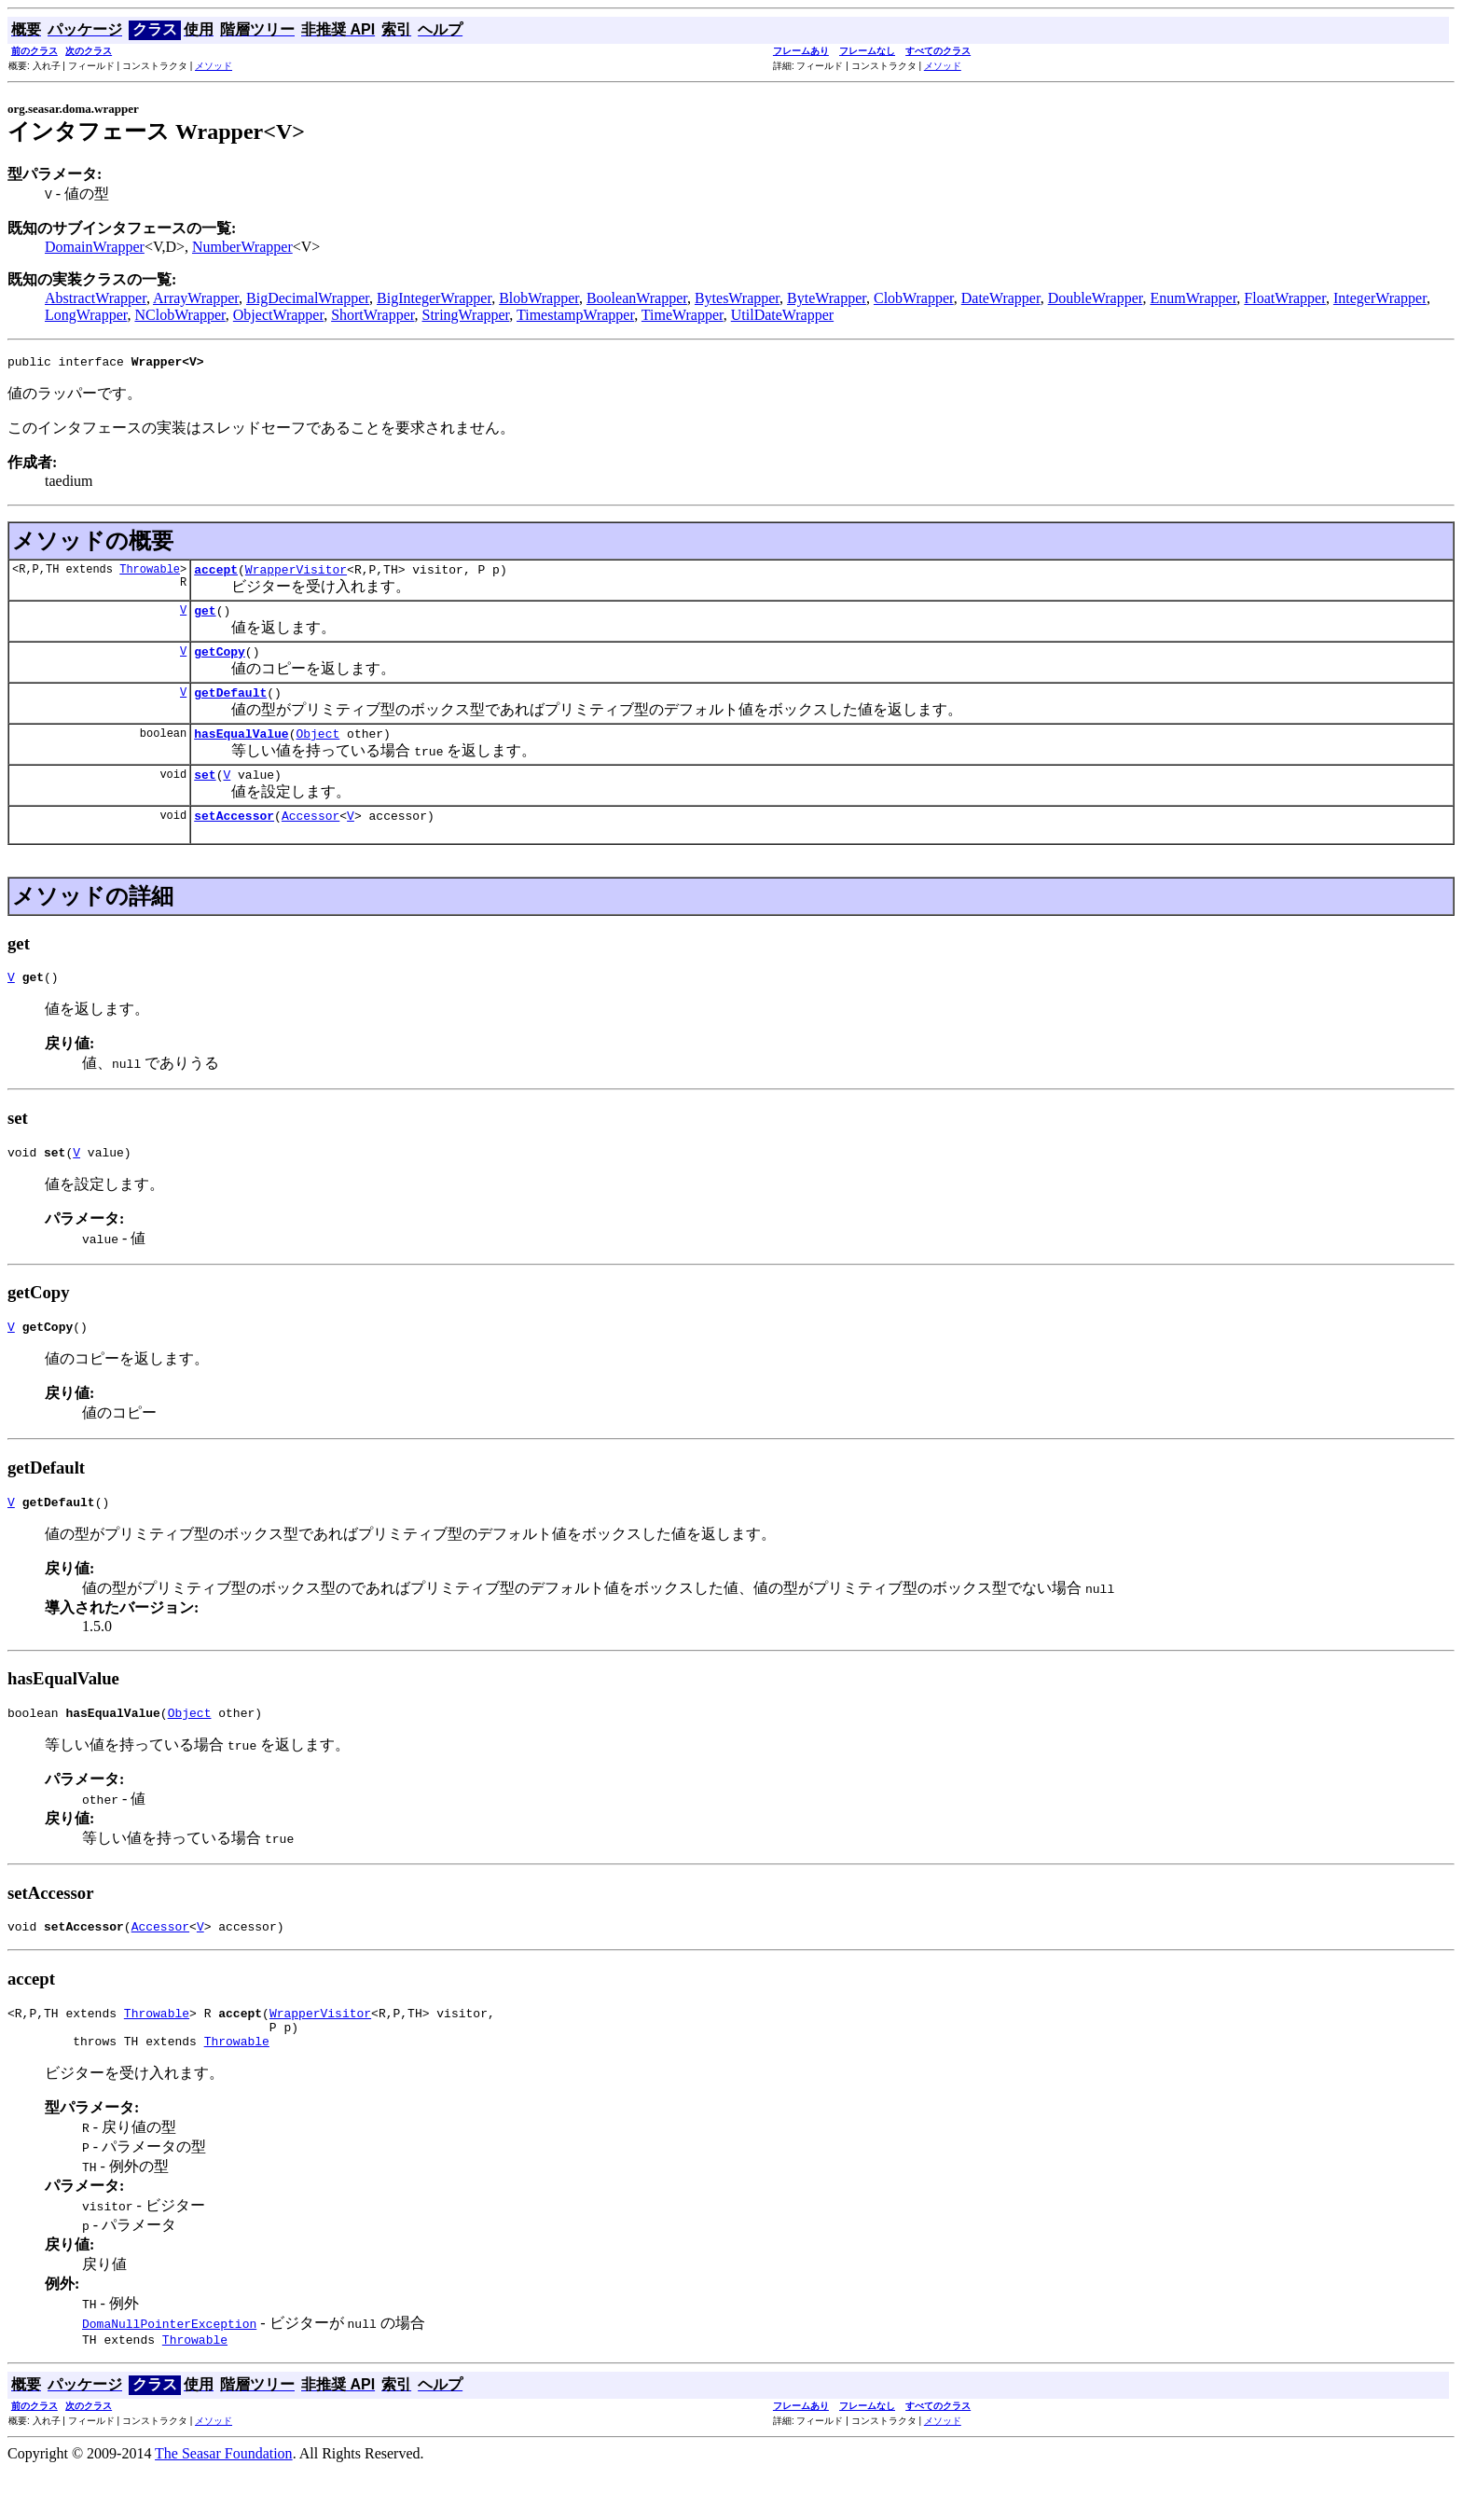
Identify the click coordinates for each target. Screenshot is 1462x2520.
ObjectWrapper (278, 315)
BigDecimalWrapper (307, 298)
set (204, 793)
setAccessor (234, 837)
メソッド (213, 66)
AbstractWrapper (95, 298)
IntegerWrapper (1380, 298)
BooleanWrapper (636, 298)
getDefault (230, 706)
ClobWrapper (914, 298)
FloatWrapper (1285, 298)
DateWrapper (1001, 298)
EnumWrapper (1193, 298)
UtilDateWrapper (782, 315)
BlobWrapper (539, 298)
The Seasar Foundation (224, 2504)
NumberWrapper (242, 247)
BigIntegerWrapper (434, 298)
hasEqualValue (241, 749)
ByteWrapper (826, 298)
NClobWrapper (179, 315)
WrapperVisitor (296, 574)
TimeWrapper (682, 315)
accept (216, 574)
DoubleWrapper (1095, 298)
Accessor (310, 837)
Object (317, 749)
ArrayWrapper (196, 298)
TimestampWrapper (575, 315)
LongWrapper (86, 315)
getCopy (219, 662)
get (204, 618)
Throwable (149, 574)
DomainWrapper (95, 247)
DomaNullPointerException (169, 2370)
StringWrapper (466, 315)
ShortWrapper (372, 315)
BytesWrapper (737, 298)
